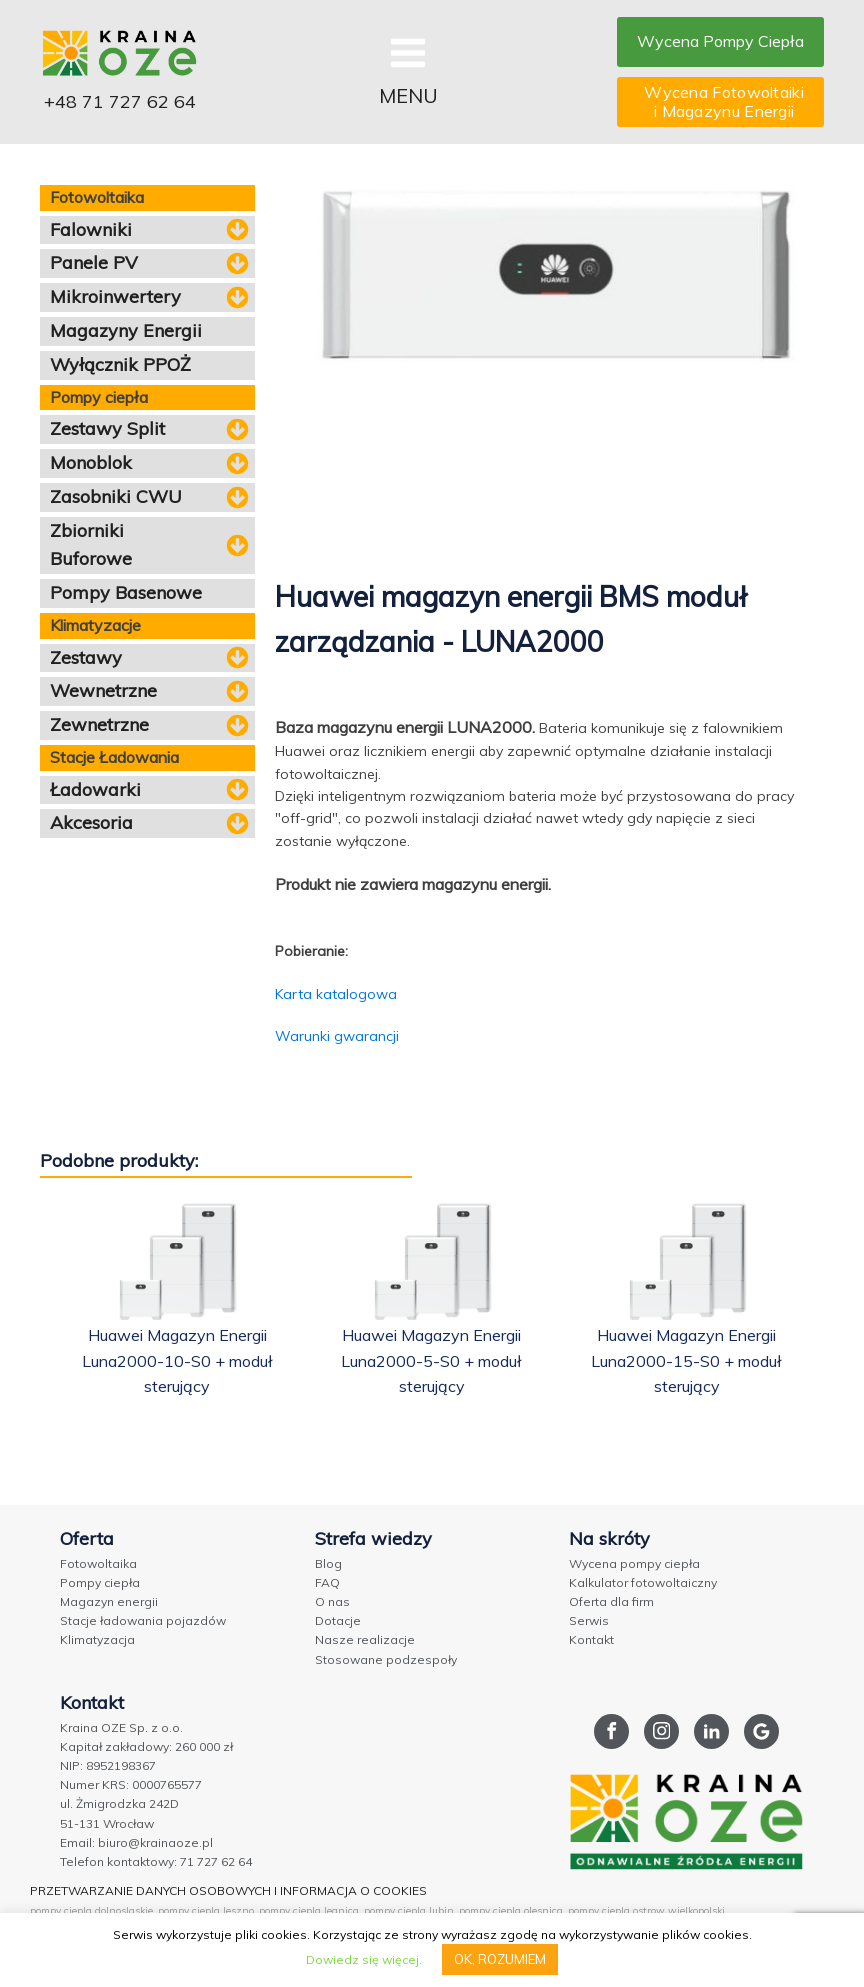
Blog (328, 1563)
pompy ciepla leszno (206, 1910)
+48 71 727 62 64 (120, 101)
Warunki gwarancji (337, 1036)
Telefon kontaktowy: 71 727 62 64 (156, 1861)
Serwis (589, 1620)
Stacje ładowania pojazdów (143, 1620)
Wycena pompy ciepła (634, 1563)
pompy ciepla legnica (309, 1910)
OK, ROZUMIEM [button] (500, 1959)
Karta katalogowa (336, 994)
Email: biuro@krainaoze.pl (136, 1842)
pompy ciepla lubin (409, 1910)
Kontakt (591, 1639)
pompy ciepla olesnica (511, 1910)
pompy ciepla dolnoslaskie (91, 1910)
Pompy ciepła (100, 1582)
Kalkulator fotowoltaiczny (643, 1582)
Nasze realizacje (365, 1639)
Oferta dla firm (611, 1601)
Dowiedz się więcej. (364, 1959)
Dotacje (338, 1620)
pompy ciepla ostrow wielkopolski (646, 1910)
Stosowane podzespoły (386, 1659)
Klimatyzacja (97, 1639)
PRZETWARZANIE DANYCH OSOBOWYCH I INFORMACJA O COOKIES (228, 1890)
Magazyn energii (109, 1601)
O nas (332, 1601)
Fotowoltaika (98, 1563)
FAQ (327, 1582)
